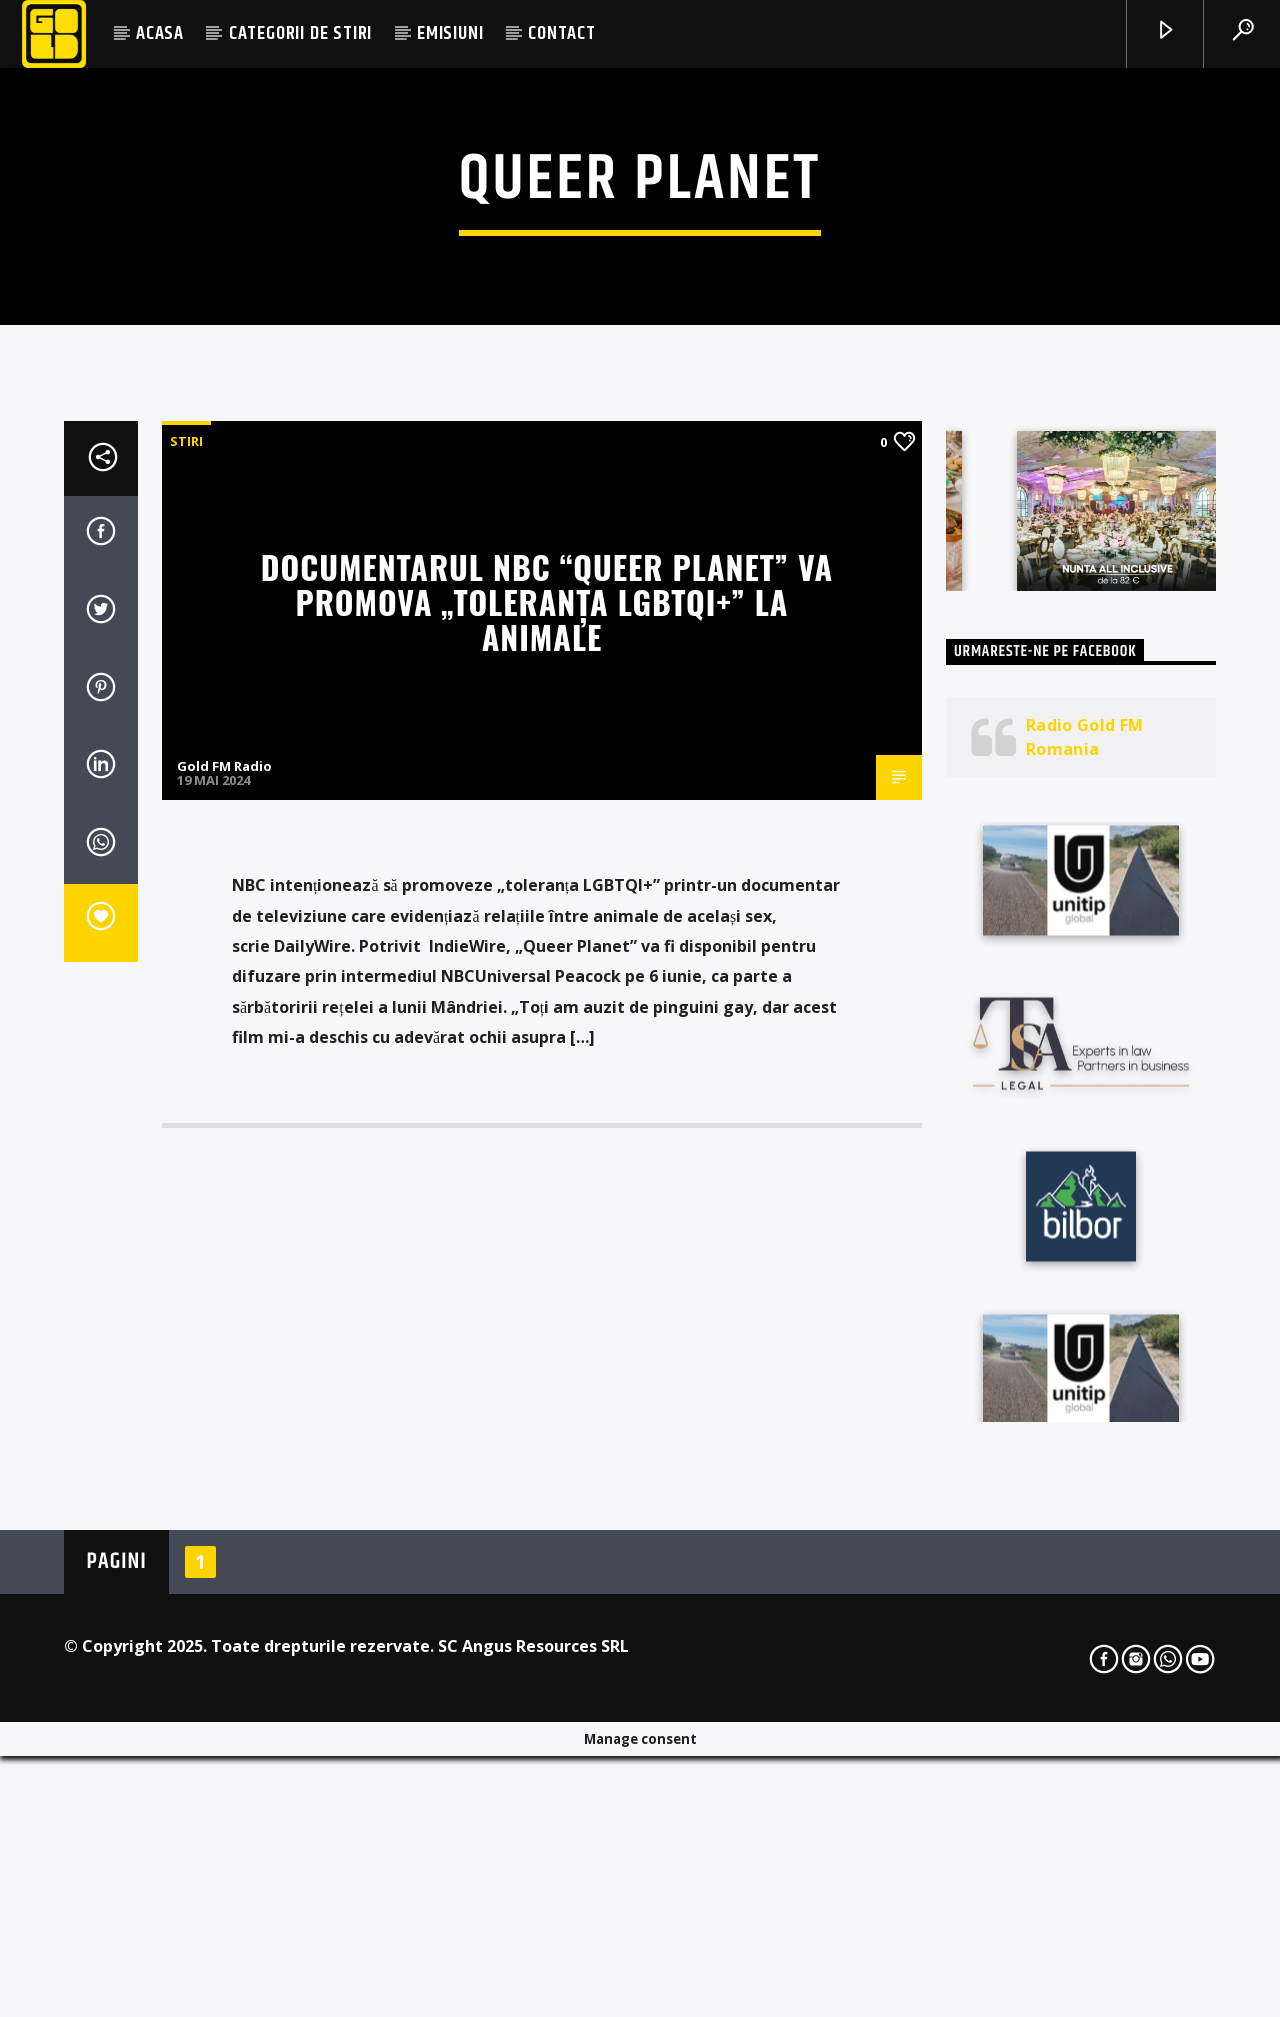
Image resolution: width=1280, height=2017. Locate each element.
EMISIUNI (450, 33)
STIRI (186, 931)
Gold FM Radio (224, 1256)
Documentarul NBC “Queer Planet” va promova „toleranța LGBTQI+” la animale (547, 1091)
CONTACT (562, 33)
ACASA (160, 33)
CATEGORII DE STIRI (300, 33)
